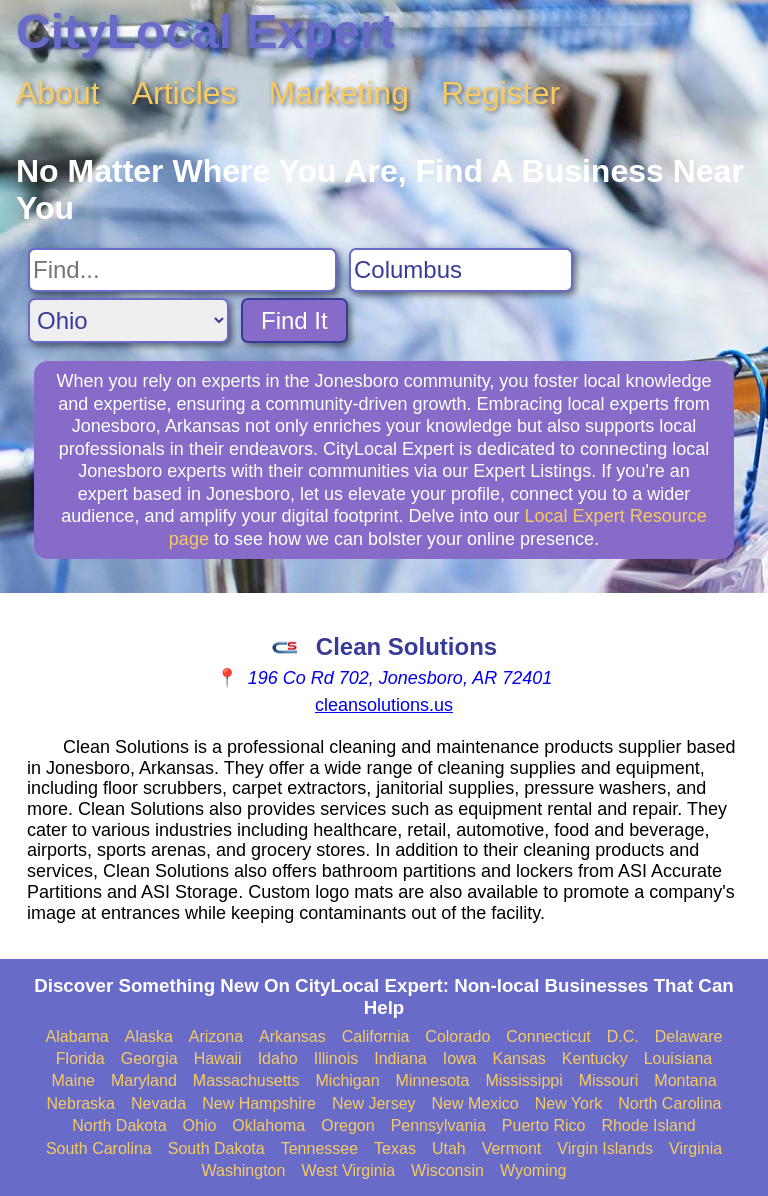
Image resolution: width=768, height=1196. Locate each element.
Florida (80, 1058)
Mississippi (523, 1080)
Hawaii (218, 1058)
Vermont (512, 1148)
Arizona (216, 1036)
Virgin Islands (605, 1148)
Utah (449, 1148)
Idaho (278, 1058)
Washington (243, 1170)
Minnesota (433, 1080)
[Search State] (128, 320)
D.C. (623, 1036)
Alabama (77, 1036)
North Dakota (119, 1125)
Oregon (347, 1125)
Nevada (158, 1103)
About (58, 93)
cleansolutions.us (384, 705)
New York (569, 1103)
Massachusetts (246, 1080)
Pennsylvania (438, 1125)
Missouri (609, 1080)
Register (500, 93)
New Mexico (475, 1103)
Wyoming (533, 1170)
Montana (685, 1080)
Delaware (689, 1036)
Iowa (460, 1058)
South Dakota (216, 1148)
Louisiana (678, 1058)
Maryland (144, 1080)
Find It (294, 320)
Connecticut (548, 1036)
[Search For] (182, 270)
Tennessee (319, 1148)
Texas (395, 1148)
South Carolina (99, 1148)
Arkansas (292, 1036)
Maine (73, 1080)
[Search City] (461, 270)
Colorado (457, 1036)
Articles (184, 93)
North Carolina (669, 1103)
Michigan (348, 1080)
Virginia (695, 1148)
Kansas (518, 1058)
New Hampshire (259, 1103)
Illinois (336, 1058)
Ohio (200, 1125)
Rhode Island (648, 1125)
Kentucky (595, 1058)
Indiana (400, 1058)
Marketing (339, 93)
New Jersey (374, 1103)
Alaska (149, 1036)
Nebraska (81, 1103)
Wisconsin (447, 1170)
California (376, 1036)
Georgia (149, 1058)
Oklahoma (268, 1125)
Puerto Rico (544, 1125)
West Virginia (348, 1170)
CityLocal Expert (205, 31)
